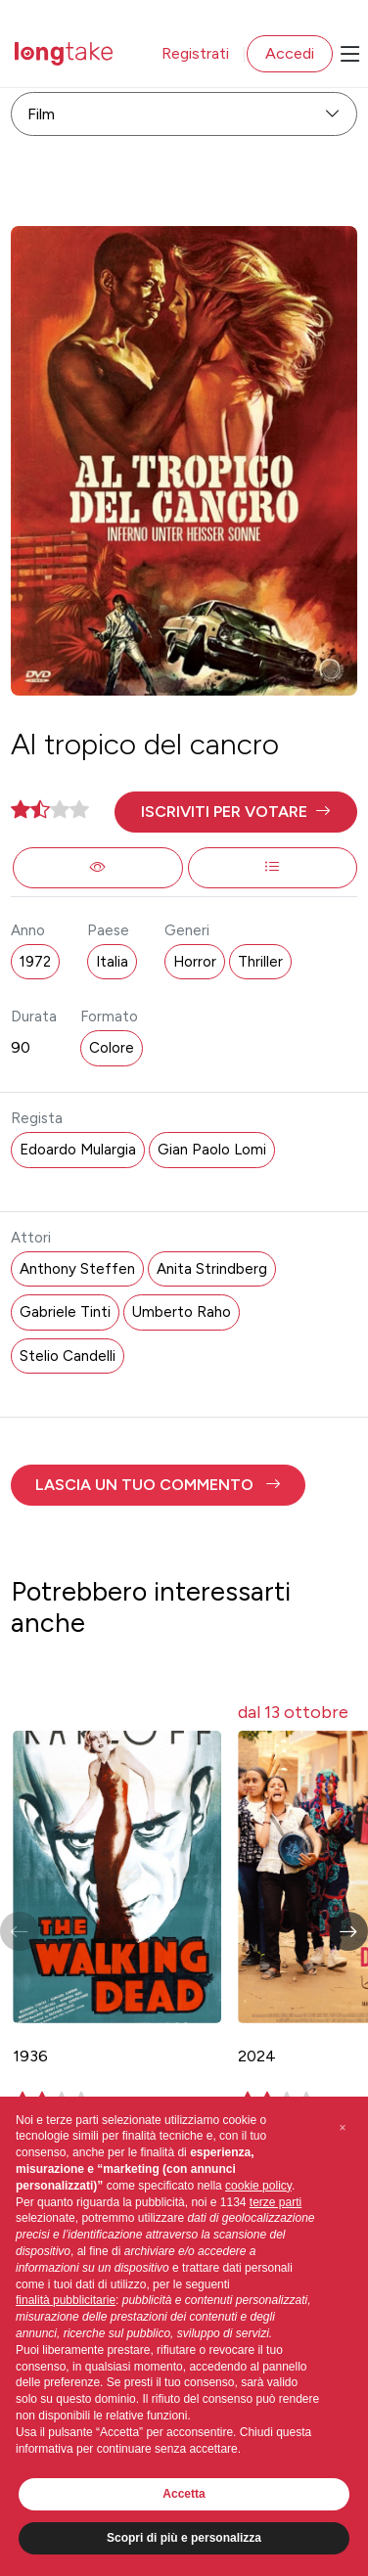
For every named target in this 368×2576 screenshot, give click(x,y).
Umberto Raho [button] (181, 1312)
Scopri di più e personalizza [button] (184, 2538)
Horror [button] (194, 962)
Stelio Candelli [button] (67, 1356)
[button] (235, 812)
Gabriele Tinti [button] (65, 1312)
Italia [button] (112, 962)
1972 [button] (35, 962)
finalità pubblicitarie (65, 2300)
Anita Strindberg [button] (212, 1269)
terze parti (275, 2202)
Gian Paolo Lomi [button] (212, 1149)
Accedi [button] (289, 53)
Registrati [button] (195, 53)
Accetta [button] (183, 2494)
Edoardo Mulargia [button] (78, 1149)
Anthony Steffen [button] (77, 1269)
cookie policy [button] (258, 2185)
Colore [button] (111, 1048)
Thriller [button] (260, 962)
